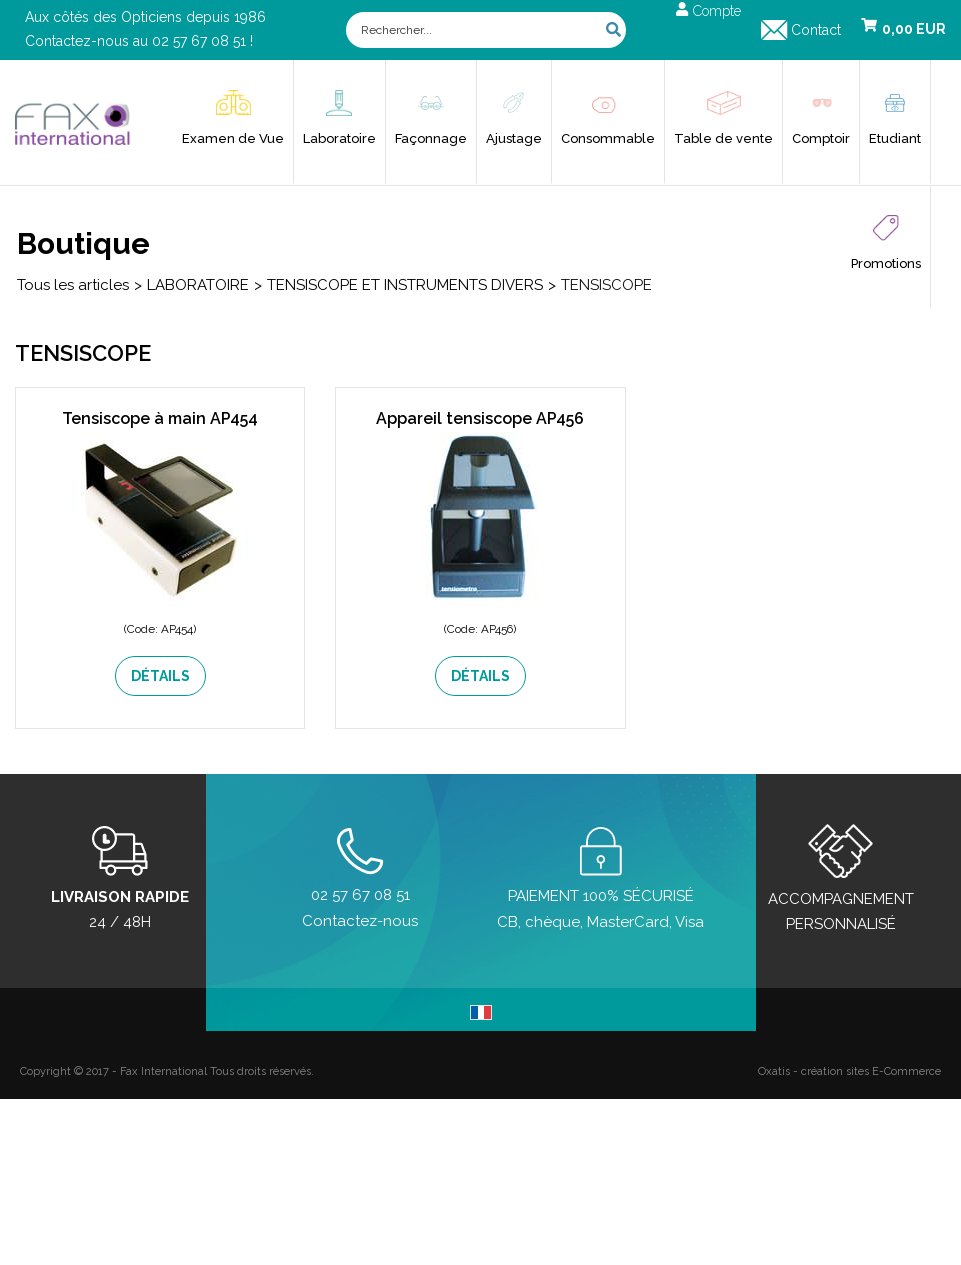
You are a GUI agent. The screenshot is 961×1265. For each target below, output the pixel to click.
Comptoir (821, 138)
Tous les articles (73, 285)
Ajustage (514, 138)
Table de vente (723, 138)
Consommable (608, 138)
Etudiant (895, 138)
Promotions (886, 263)
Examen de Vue (233, 138)
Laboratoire (339, 138)
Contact (816, 30)
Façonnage (431, 138)
